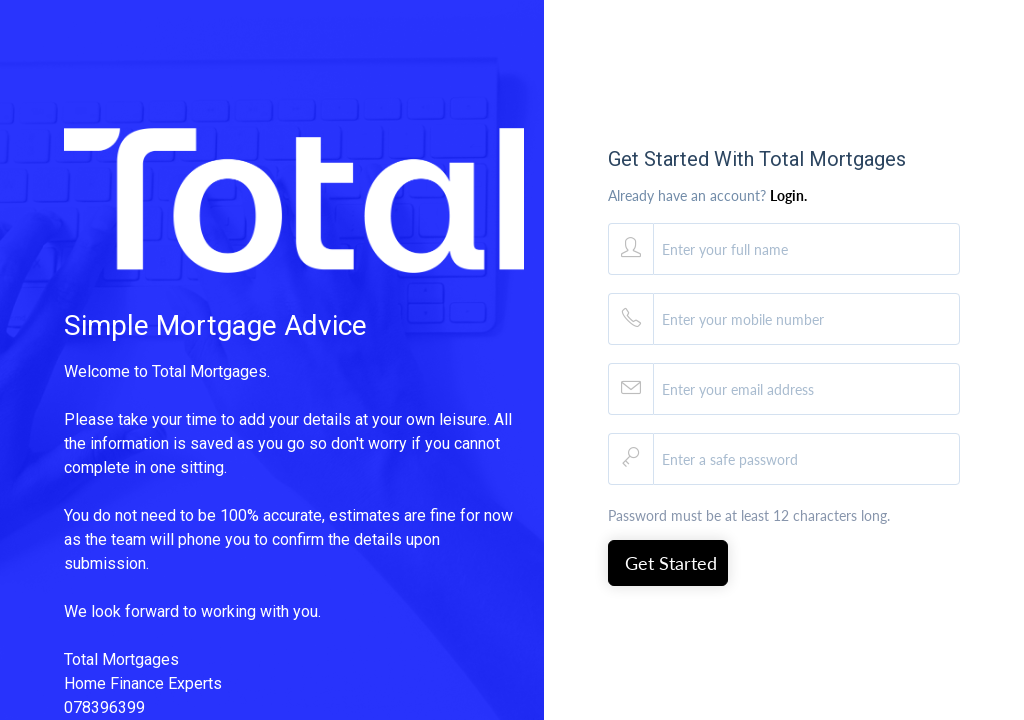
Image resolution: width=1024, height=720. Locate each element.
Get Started (671, 563)
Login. (788, 195)
